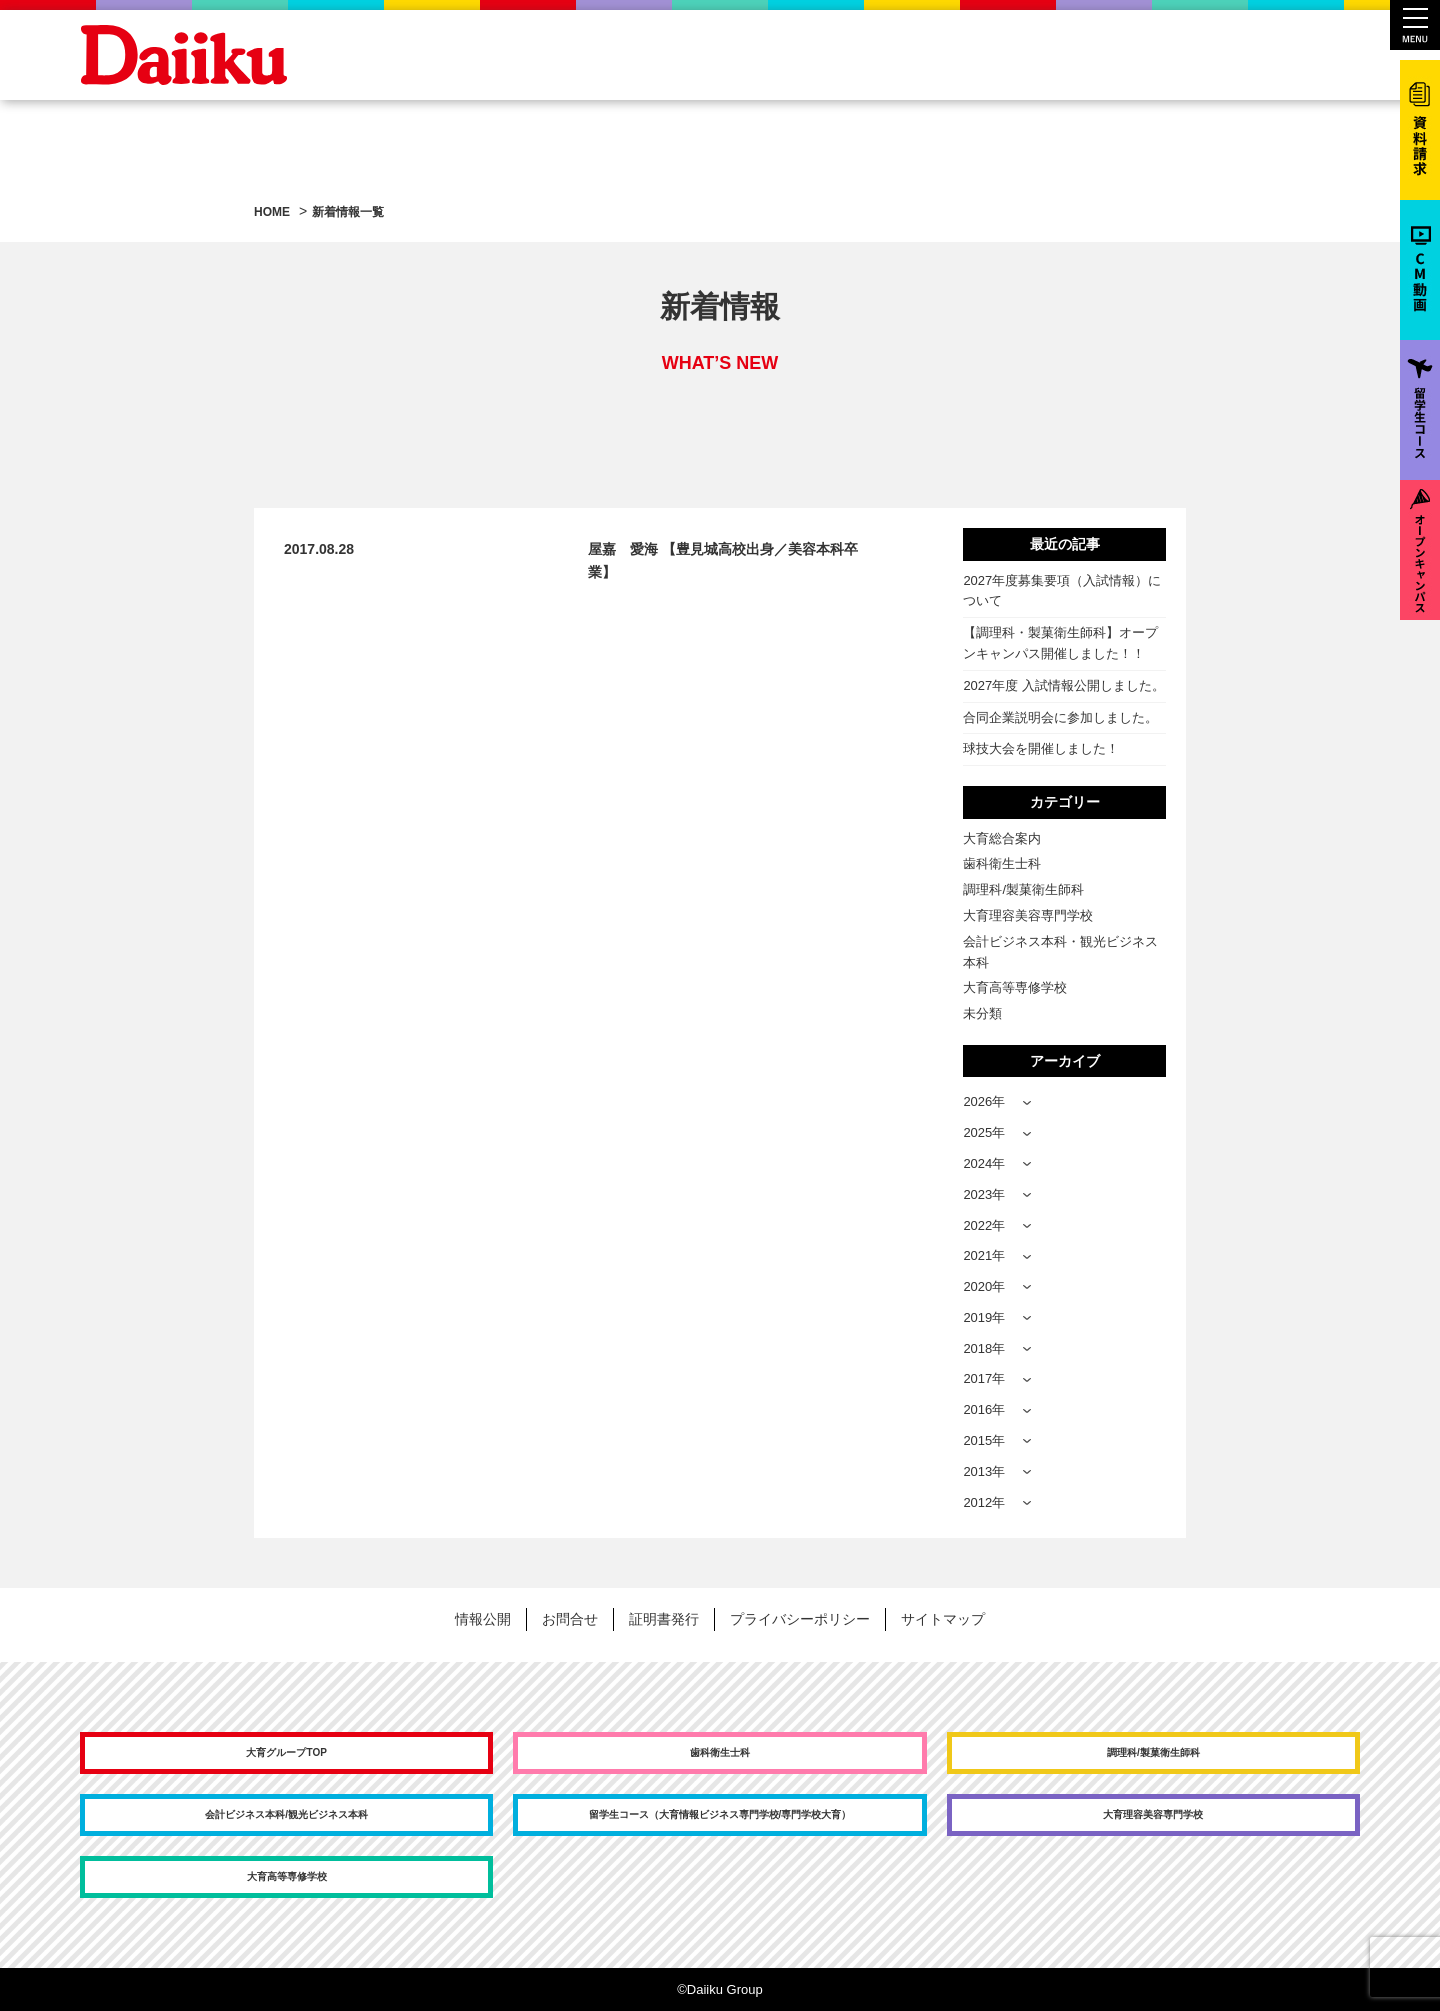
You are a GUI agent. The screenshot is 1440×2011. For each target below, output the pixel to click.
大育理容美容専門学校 (1028, 915)
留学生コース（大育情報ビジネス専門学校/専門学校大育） (720, 1814)
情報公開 (483, 1619)
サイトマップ (943, 1619)
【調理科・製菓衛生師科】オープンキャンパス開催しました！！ (1060, 643)
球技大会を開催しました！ (1041, 748)
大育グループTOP (286, 1752)
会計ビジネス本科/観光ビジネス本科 (286, 1814)
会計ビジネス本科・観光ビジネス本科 (1060, 952)
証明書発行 (664, 1619)
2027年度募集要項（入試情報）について (1062, 591)
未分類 (982, 1013)
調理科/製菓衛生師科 (1023, 889)
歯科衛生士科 (1002, 863)
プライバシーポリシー (800, 1619)
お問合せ (570, 1619)
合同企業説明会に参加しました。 (1060, 717)
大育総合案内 (1002, 838)
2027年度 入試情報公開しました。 (1064, 685)
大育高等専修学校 (1015, 987)
